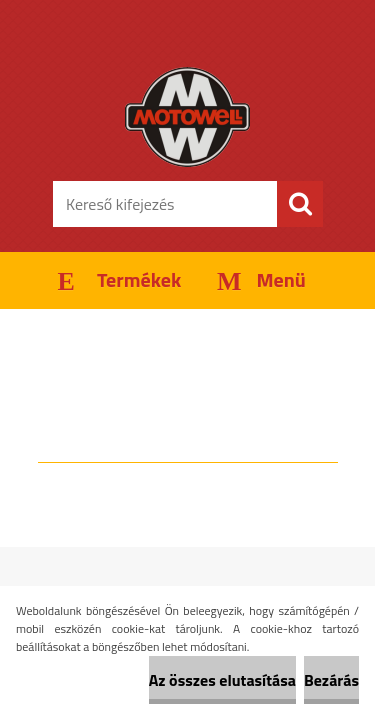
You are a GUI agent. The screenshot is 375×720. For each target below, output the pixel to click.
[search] (300, 204)
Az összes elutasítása (222, 680)
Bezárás (331, 680)
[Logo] (187, 117)
